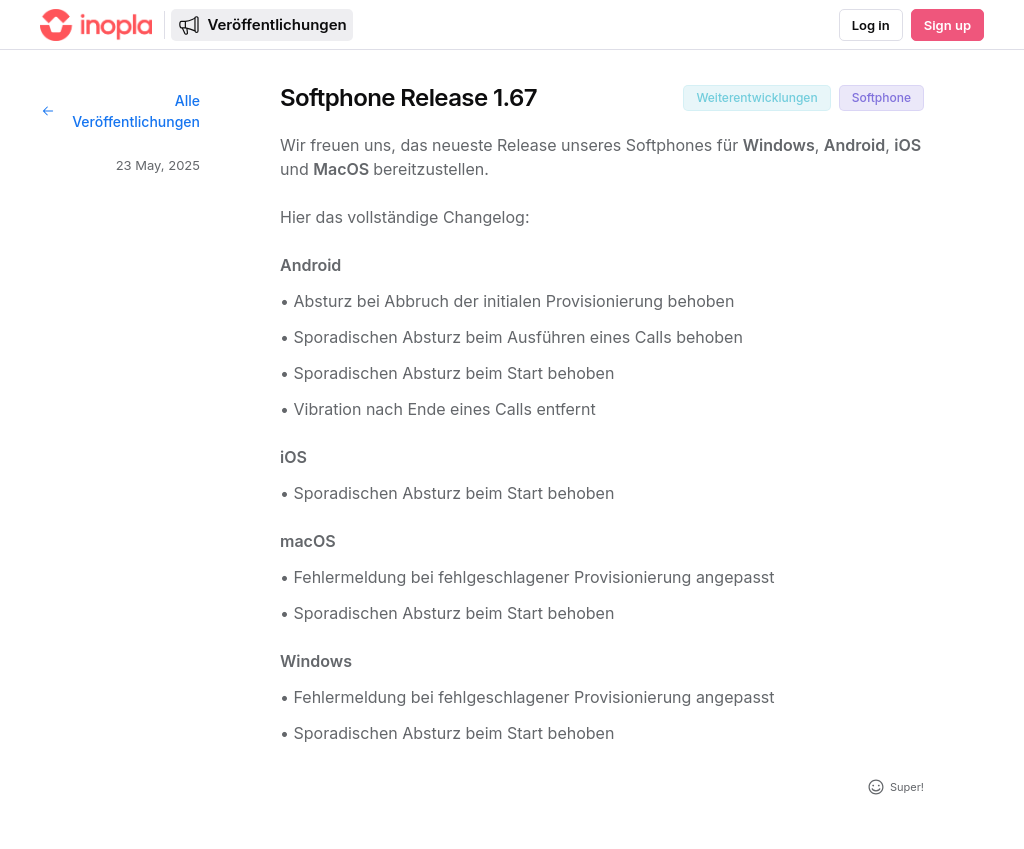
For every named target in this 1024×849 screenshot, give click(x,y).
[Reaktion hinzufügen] (895, 787)
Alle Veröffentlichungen (120, 111)
